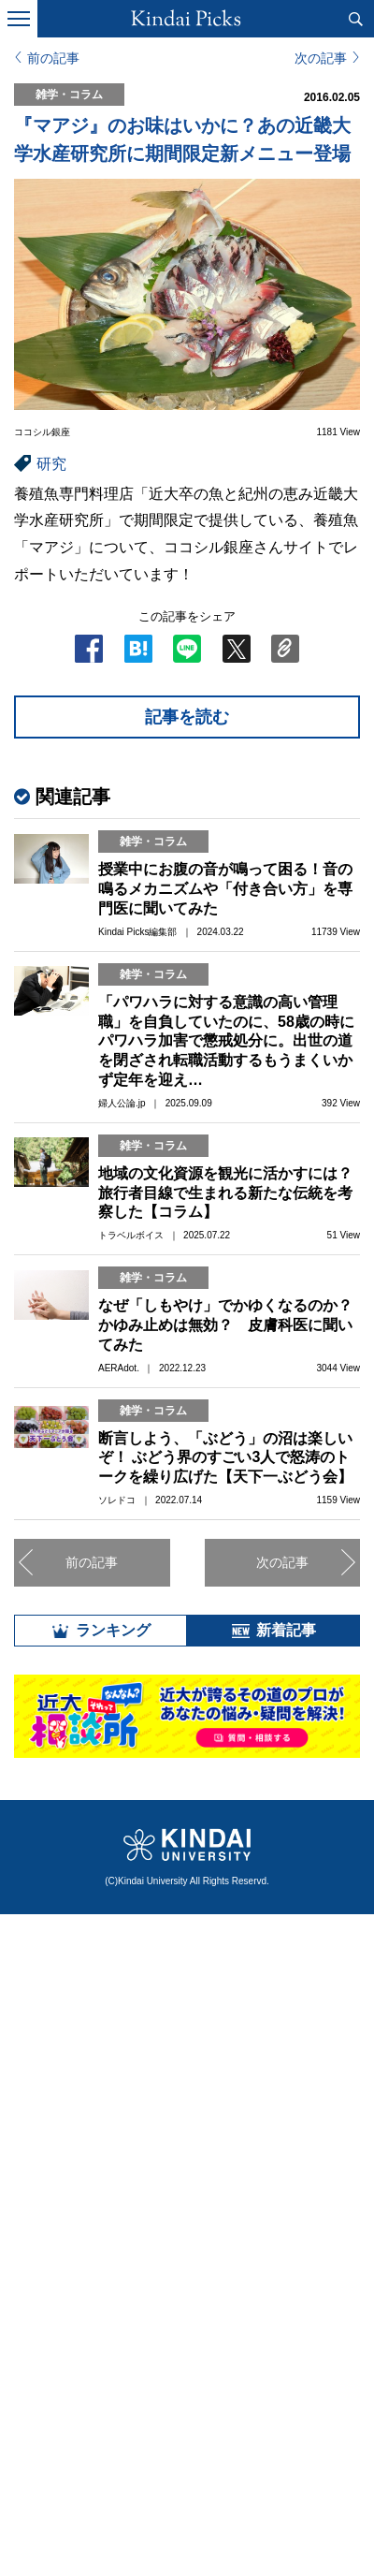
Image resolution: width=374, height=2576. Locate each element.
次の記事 (321, 58)
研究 (51, 464)
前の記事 (53, 58)
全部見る (187, 2290)
